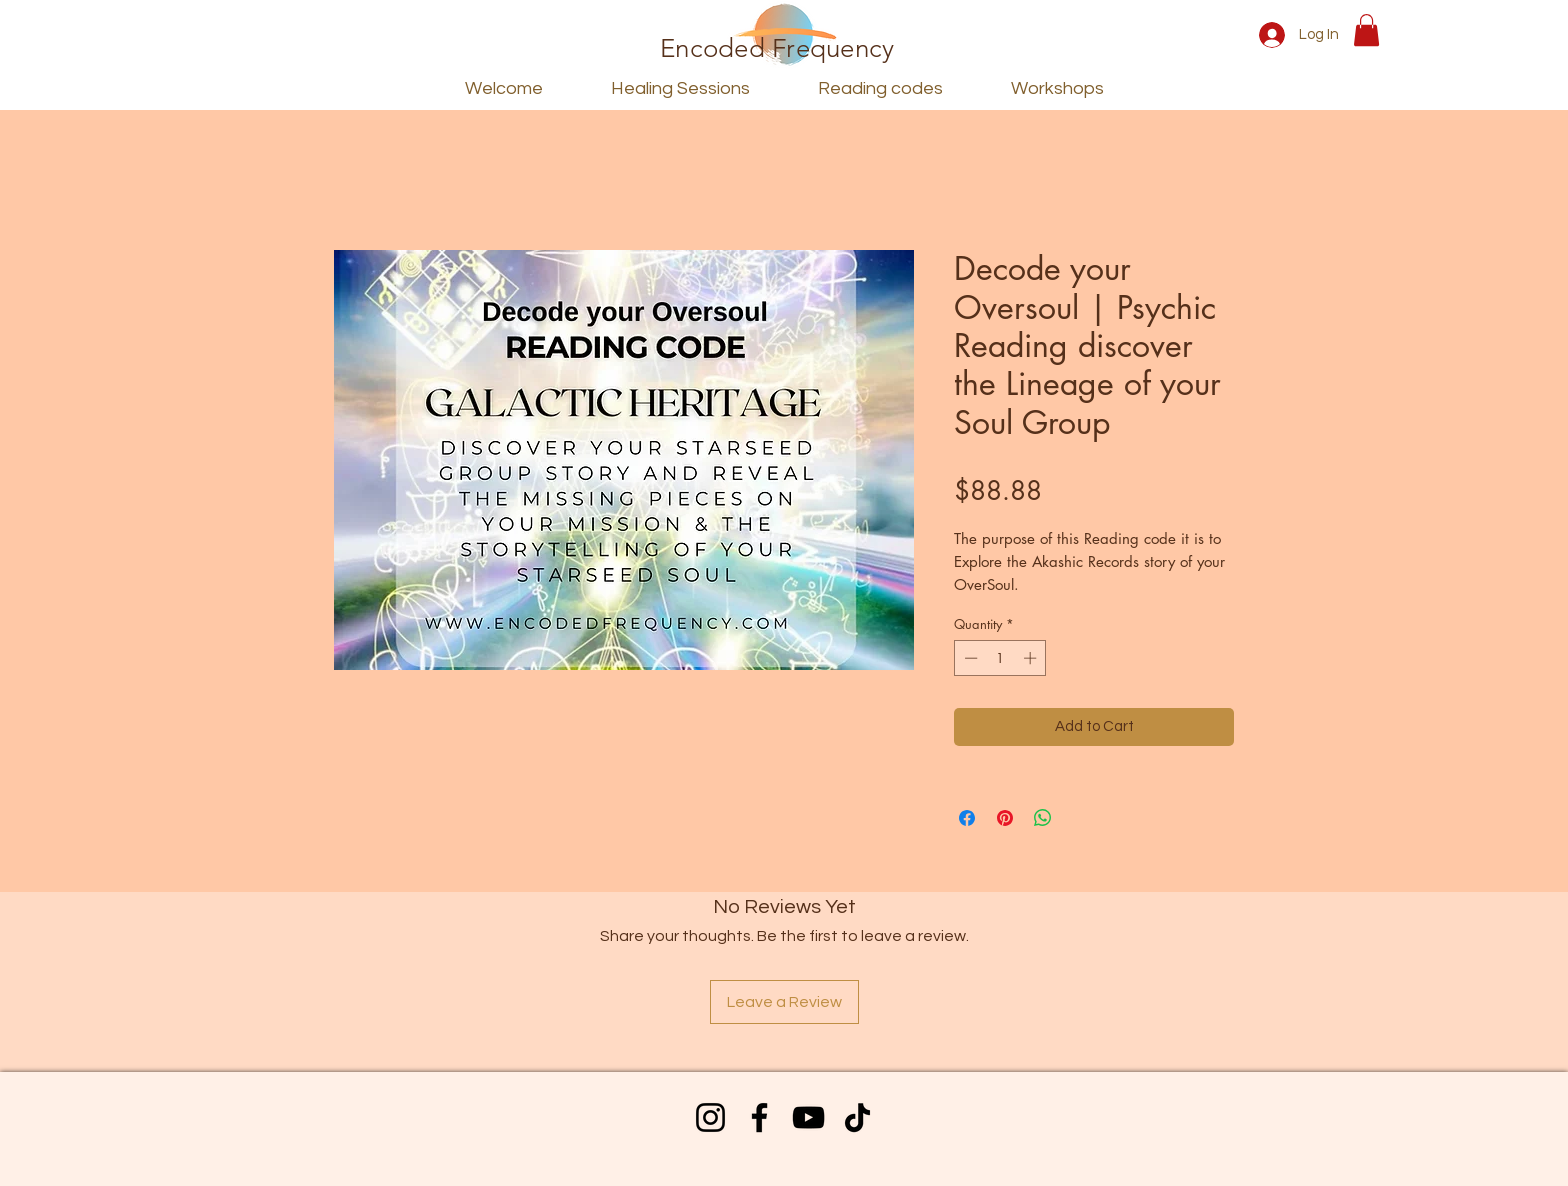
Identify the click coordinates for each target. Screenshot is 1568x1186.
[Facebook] (759, 1117)
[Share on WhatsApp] (1043, 818)
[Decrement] (969, 658)
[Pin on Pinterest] (1005, 818)
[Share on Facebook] (967, 818)
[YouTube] (808, 1117)
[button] (1366, 30)
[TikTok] (857, 1117)
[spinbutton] (1000, 658)
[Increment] (1032, 658)
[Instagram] (710, 1117)
